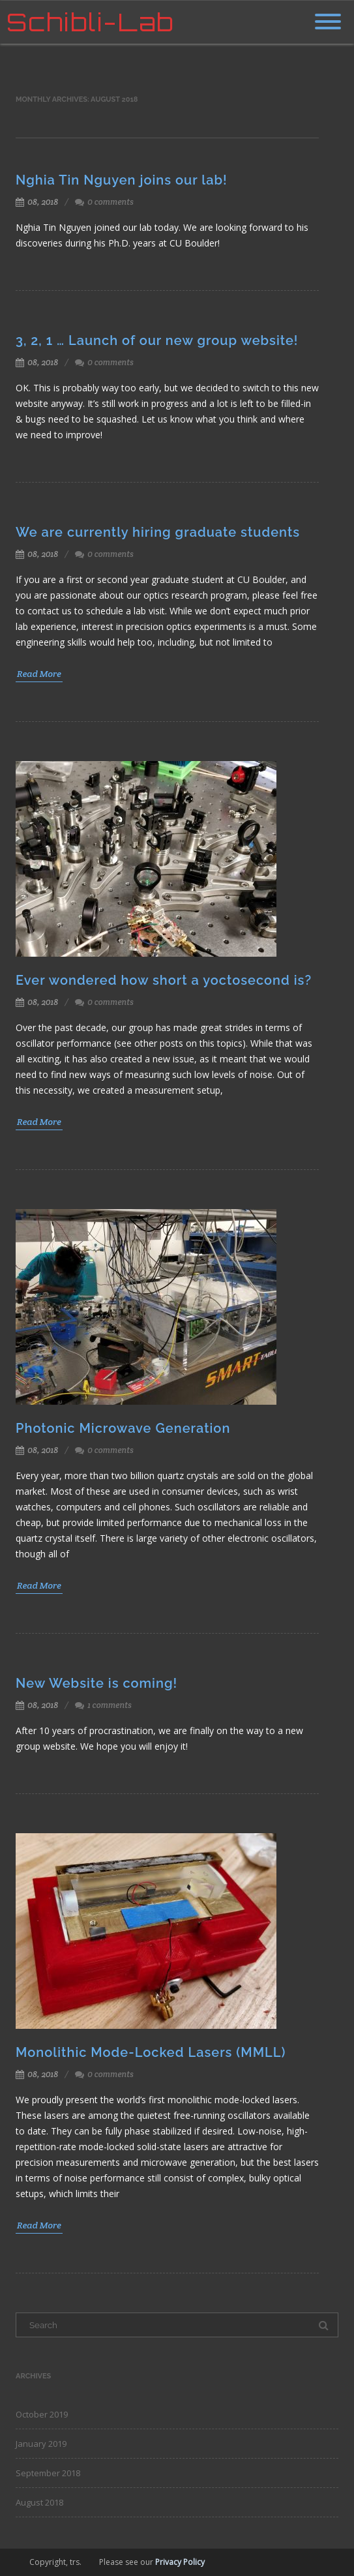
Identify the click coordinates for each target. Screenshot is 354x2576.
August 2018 (39, 2502)
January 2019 (41, 2443)
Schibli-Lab (90, 22)
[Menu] (328, 14)
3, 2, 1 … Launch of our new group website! (157, 340)
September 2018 (48, 2473)
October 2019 (42, 2414)
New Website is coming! (96, 1683)
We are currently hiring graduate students (158, 532)
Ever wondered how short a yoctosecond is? (164, 980)
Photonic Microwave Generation (123, 1428)
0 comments (111, 201)
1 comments (110, 1705)
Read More (39, 674)
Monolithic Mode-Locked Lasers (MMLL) (151, 2052)
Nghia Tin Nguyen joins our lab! (122, 180)
